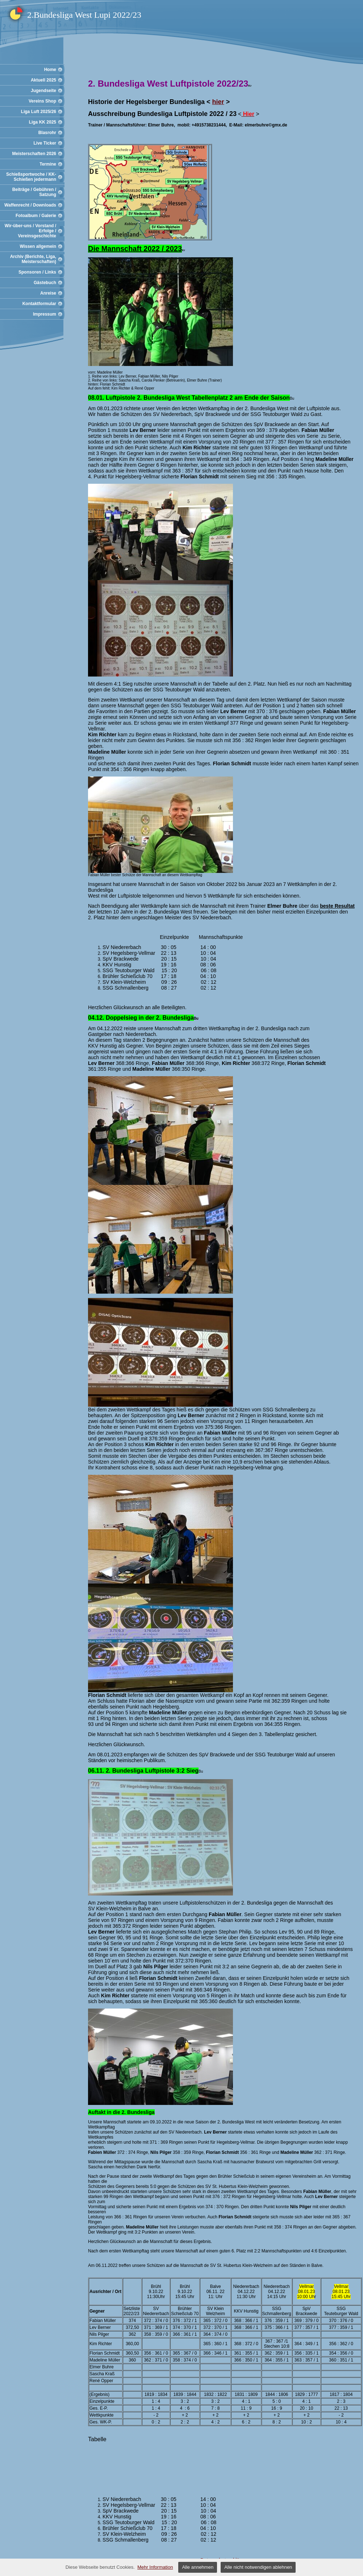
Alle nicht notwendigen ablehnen (258, 2567)
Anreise (48, 293)
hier (218, 101)
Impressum (44, 314)
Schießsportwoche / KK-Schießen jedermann (31, 177)
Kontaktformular (39, 303)
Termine (47, 164)
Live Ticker (45, 143)
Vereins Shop (42, 101)
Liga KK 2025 (42, 122)
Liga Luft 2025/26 (38, 111)
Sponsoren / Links (37, 272)
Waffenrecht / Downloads (30, 205)
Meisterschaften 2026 (34, 153)
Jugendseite (43, 90)
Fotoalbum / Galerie (36, 215)
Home (50, 69)
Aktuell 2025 (43, 80)
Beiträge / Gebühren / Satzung (34, 192)
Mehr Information (155, 2567)
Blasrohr (47, 132)
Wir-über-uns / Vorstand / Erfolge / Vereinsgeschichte (30, 230)
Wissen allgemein (38, 246)
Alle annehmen (197, 2567)
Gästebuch (45, 282)
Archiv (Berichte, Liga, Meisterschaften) (33, 259)
